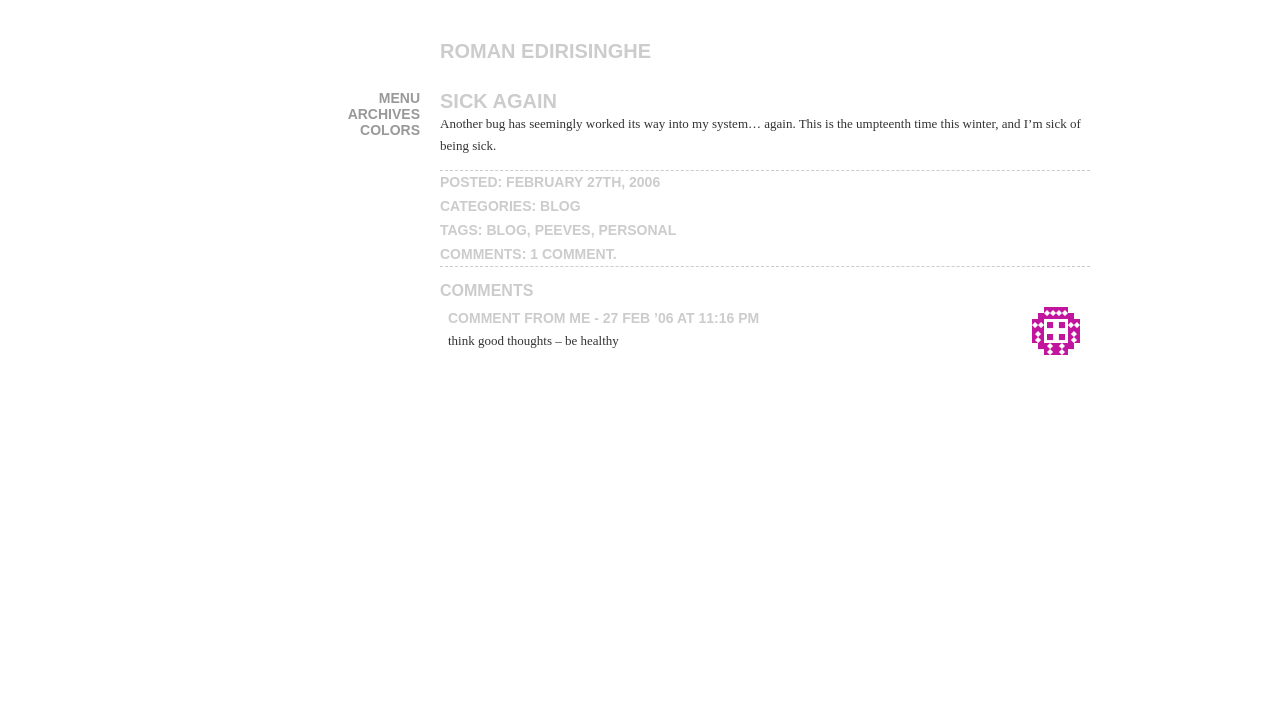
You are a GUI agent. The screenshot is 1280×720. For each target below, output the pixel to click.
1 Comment (571, 254)
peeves (563, 230)
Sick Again (498, 101)
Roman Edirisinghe (545, 51)
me (579, 318)
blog (560, 206)
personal (637, 230)
